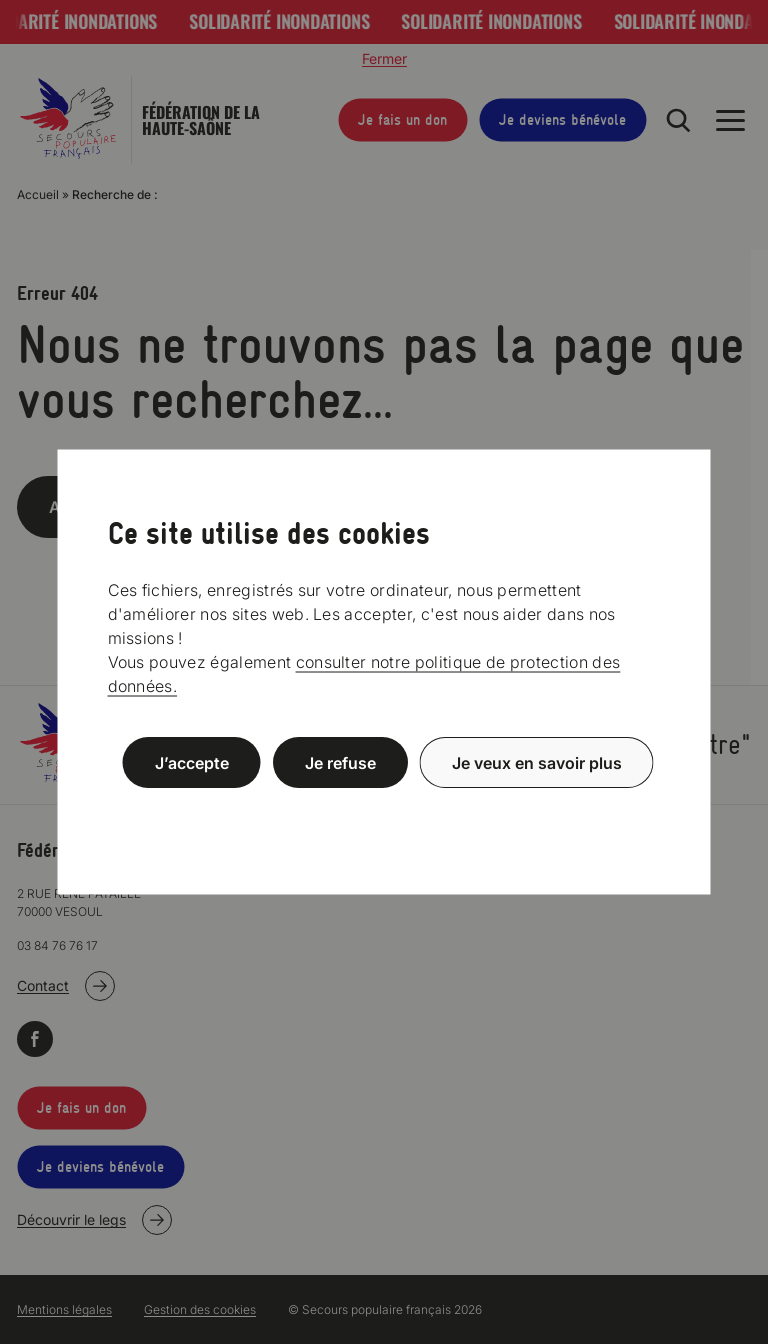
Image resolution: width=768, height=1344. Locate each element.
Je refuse (340, 763)
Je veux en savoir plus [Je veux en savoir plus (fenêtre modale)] (537, 763)
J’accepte (192, 763)
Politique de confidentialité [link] (384, 810)
